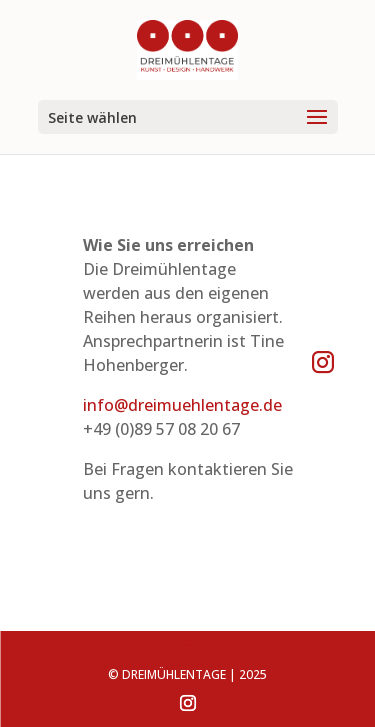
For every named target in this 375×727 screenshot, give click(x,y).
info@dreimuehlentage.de (182, 405)
